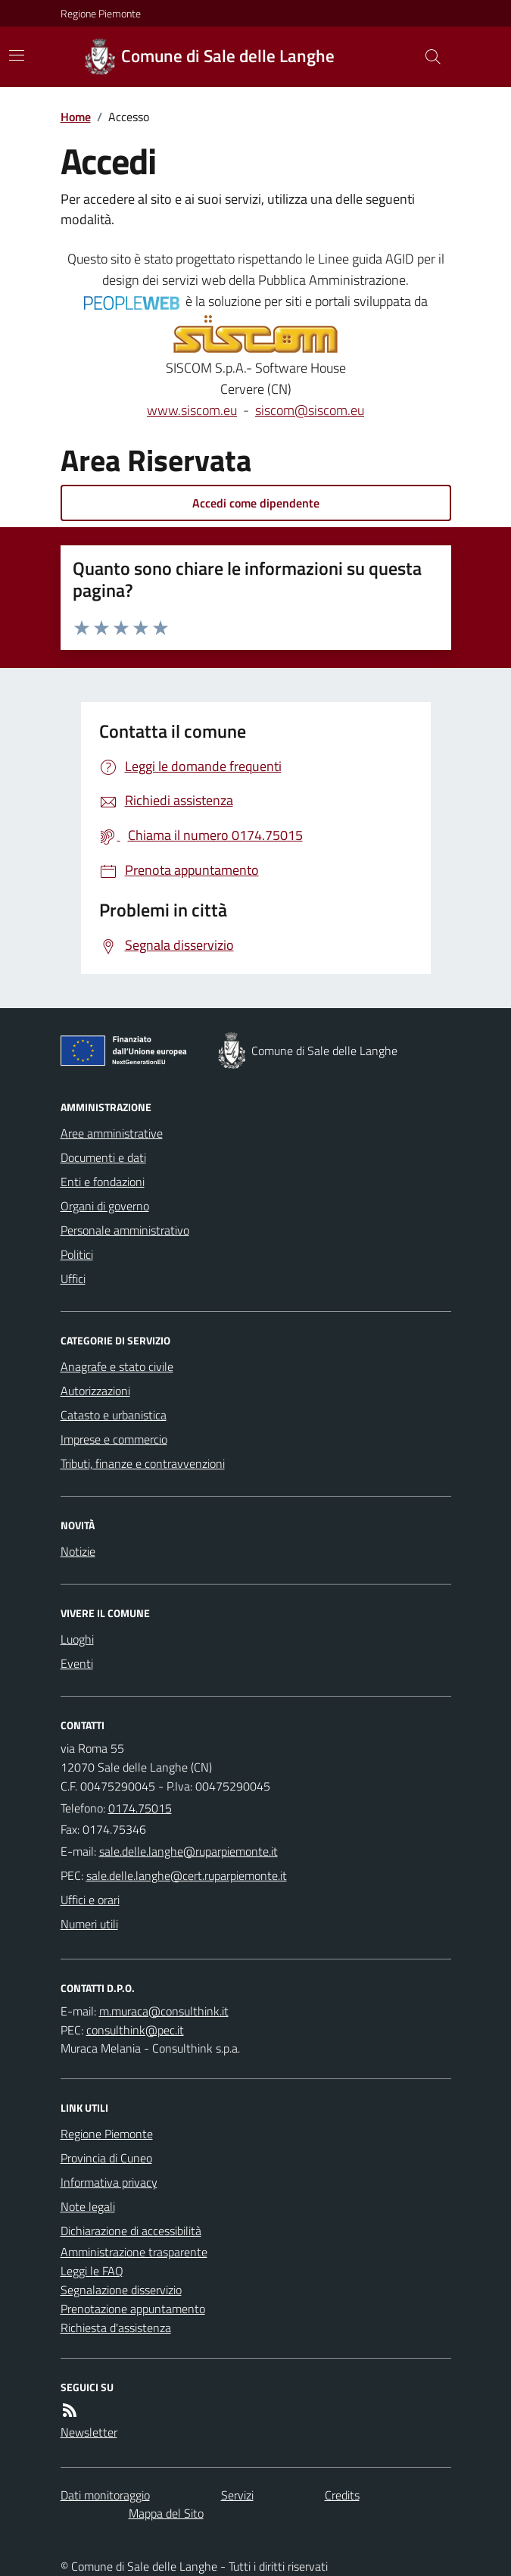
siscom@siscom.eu (309, 410)
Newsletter (89, 2432)
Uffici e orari (90, 1900)
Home (76, 117)
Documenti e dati (103, 1157)
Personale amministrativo (125, 1230)
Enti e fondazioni (103, 1181)
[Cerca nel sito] (426, 57)
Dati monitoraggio (105, 2495)
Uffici (73, 1278)
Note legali (88, 2206)
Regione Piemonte (101, 13)
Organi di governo (105, 1206)
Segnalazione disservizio (121, 2290)
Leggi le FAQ (92, 2271)
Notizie (78, 1551)
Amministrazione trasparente (134, 2252)
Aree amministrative (112, 1133)
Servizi (237, 2495)
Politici (77, 1254)
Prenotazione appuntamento (133, 2309)
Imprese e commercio (114, 1439)
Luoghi (77, 1639)
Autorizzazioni (95, 1391)
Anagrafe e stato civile (117, 1366)
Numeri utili (89, 1924)
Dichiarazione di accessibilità (131, 2231)
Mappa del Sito (166, 2513)
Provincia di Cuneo (106, 2158)
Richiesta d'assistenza (116, 2327)
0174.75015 (140, 1808)
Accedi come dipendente (255, 503)
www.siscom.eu (192, 410)
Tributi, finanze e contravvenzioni (143, 1463)
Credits (342, 2495)
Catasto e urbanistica (114, 1415)
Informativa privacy (109, 2182)
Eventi (77, 1663)
